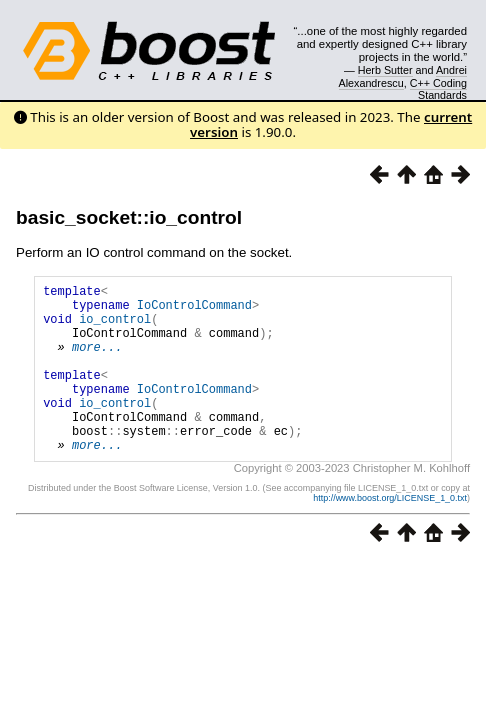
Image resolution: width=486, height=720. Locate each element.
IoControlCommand (194, 310)
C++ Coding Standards (438, 89)
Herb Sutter (385, 70)
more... (97, 361)
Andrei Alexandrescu (403, 76)
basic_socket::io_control (129, 217)
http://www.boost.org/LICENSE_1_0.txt (390, 534)
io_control (115, 327)
